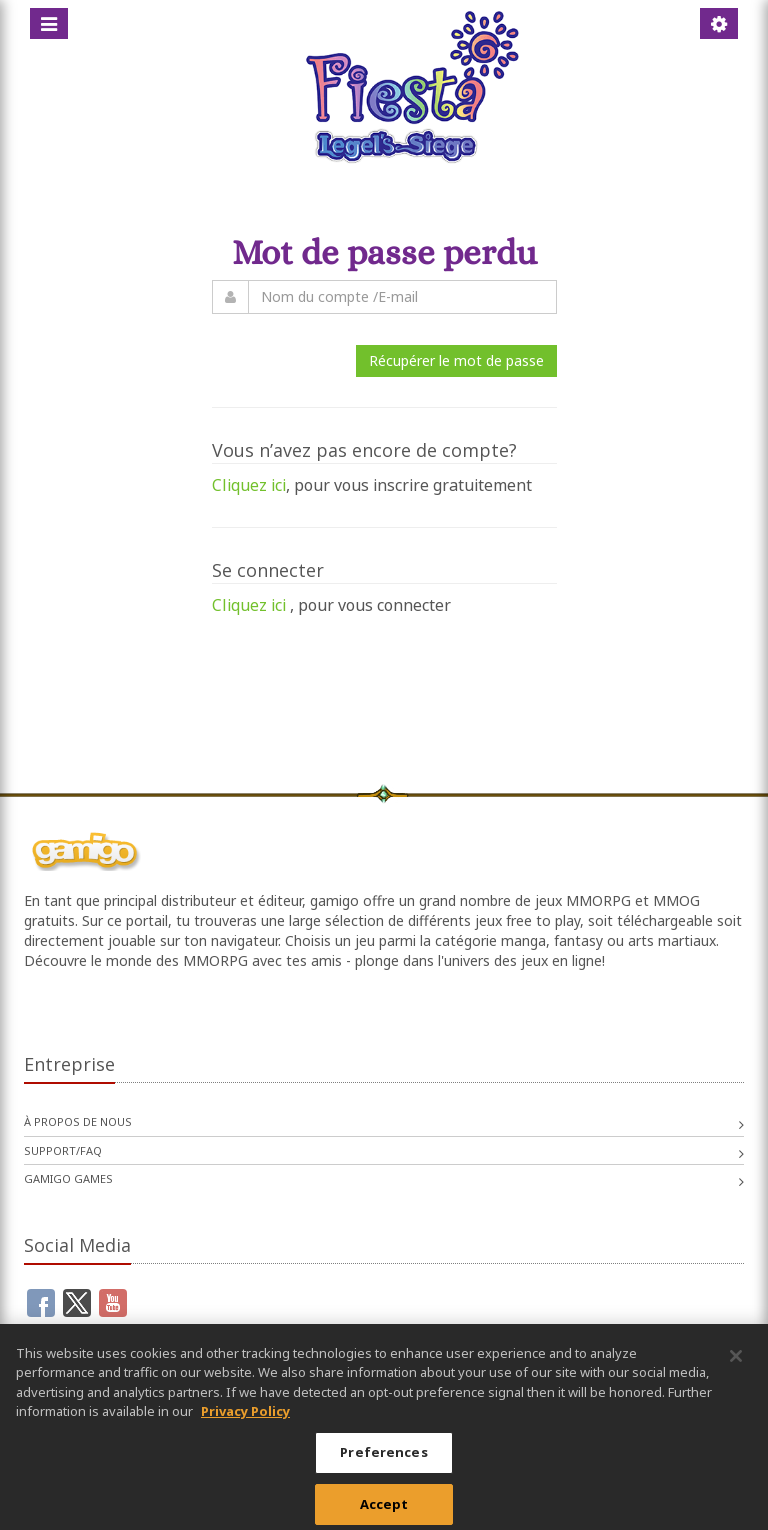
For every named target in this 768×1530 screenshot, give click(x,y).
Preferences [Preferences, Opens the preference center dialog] (383, 1460)
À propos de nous (78, 1121)
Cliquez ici (249, 485)
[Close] (736, 1364)
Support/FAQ (63, 1150)
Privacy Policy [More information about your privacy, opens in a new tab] (245, 1419)
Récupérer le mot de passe (456, 360)
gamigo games (68, 1178)
